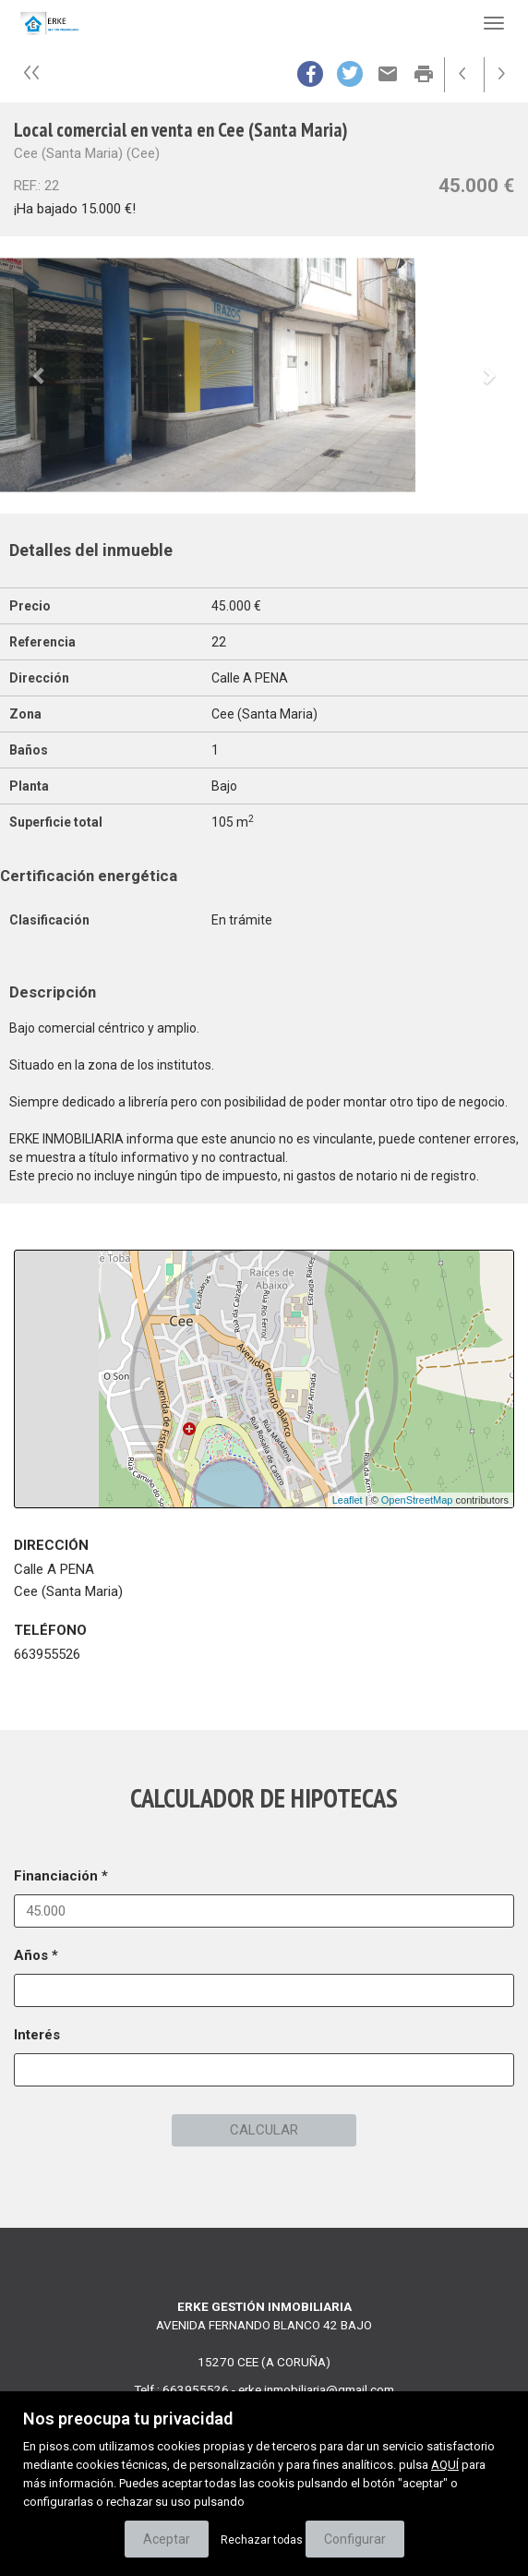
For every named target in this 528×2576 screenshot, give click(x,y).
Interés (37, 2034)
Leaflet (347, 1500)
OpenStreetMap (417, 1500)
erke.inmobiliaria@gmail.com (316, 2389)
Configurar (355, 2539)
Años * (36, 1955)
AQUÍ (445, 2465)
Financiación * (61, 1876)
